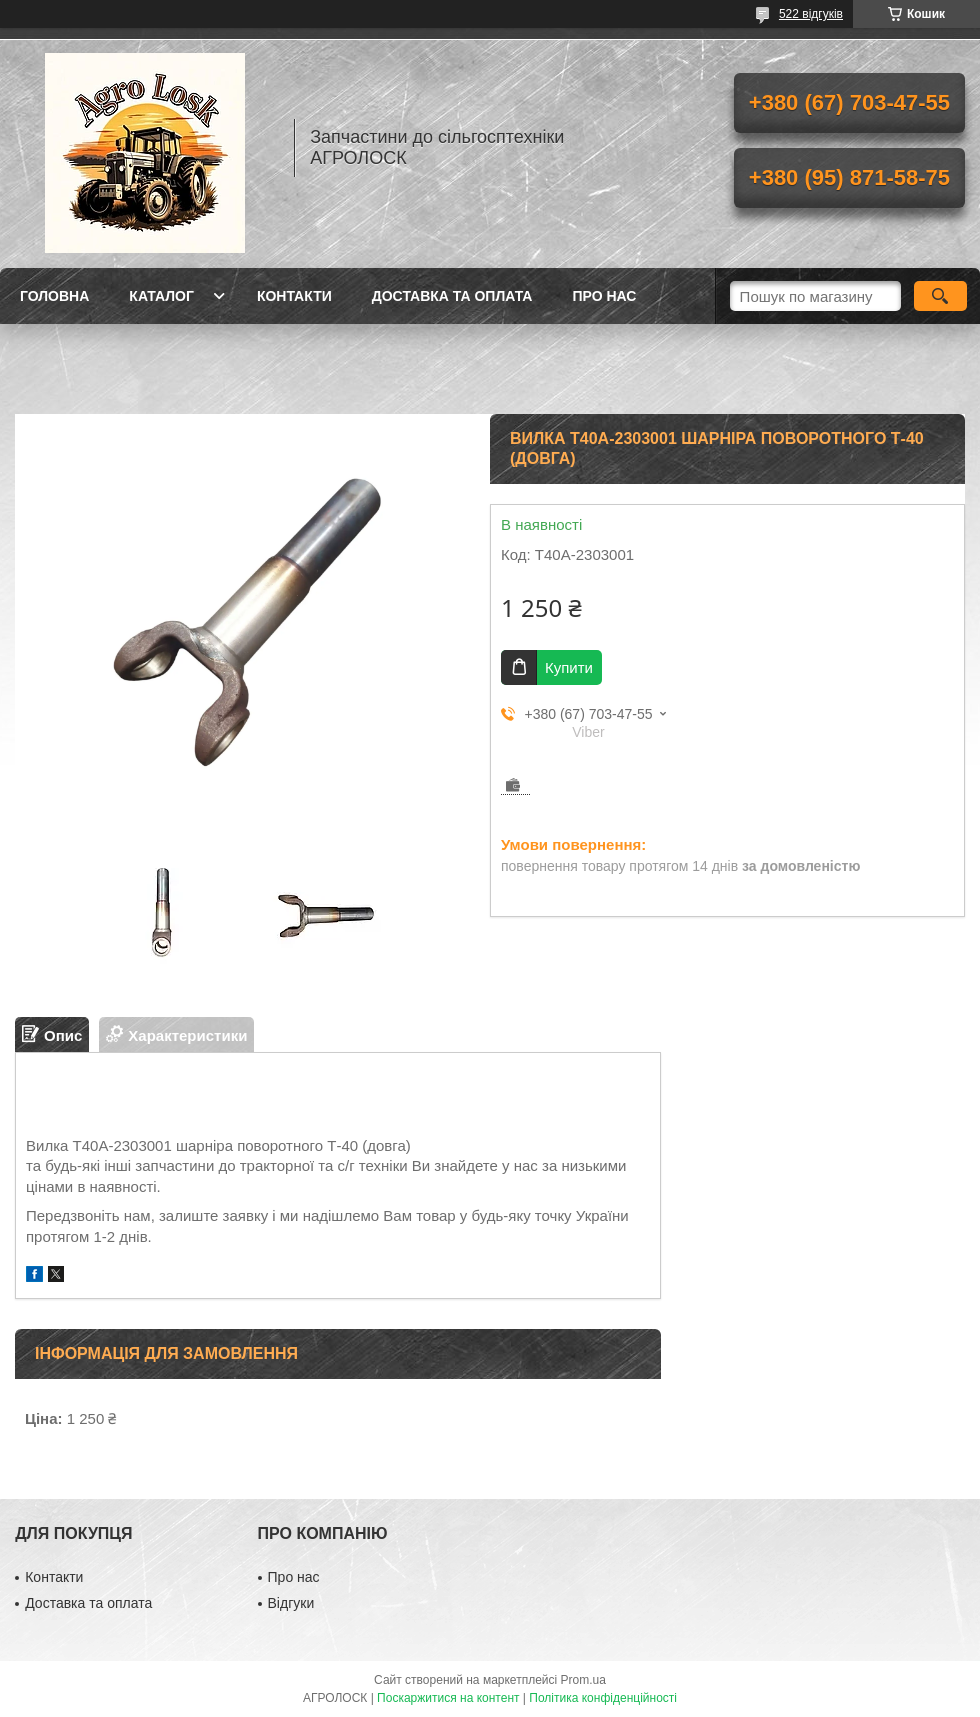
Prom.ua (583, 1680)
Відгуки (291, 1603)
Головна (54, 296)
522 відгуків (811, 14)
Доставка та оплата (452, 296)
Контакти (294, 296)
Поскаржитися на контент (448, 1698)
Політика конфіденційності (603, 1698)
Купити (569, 667)
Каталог (161, 296)
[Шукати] (940, 296)
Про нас (604, 296)
